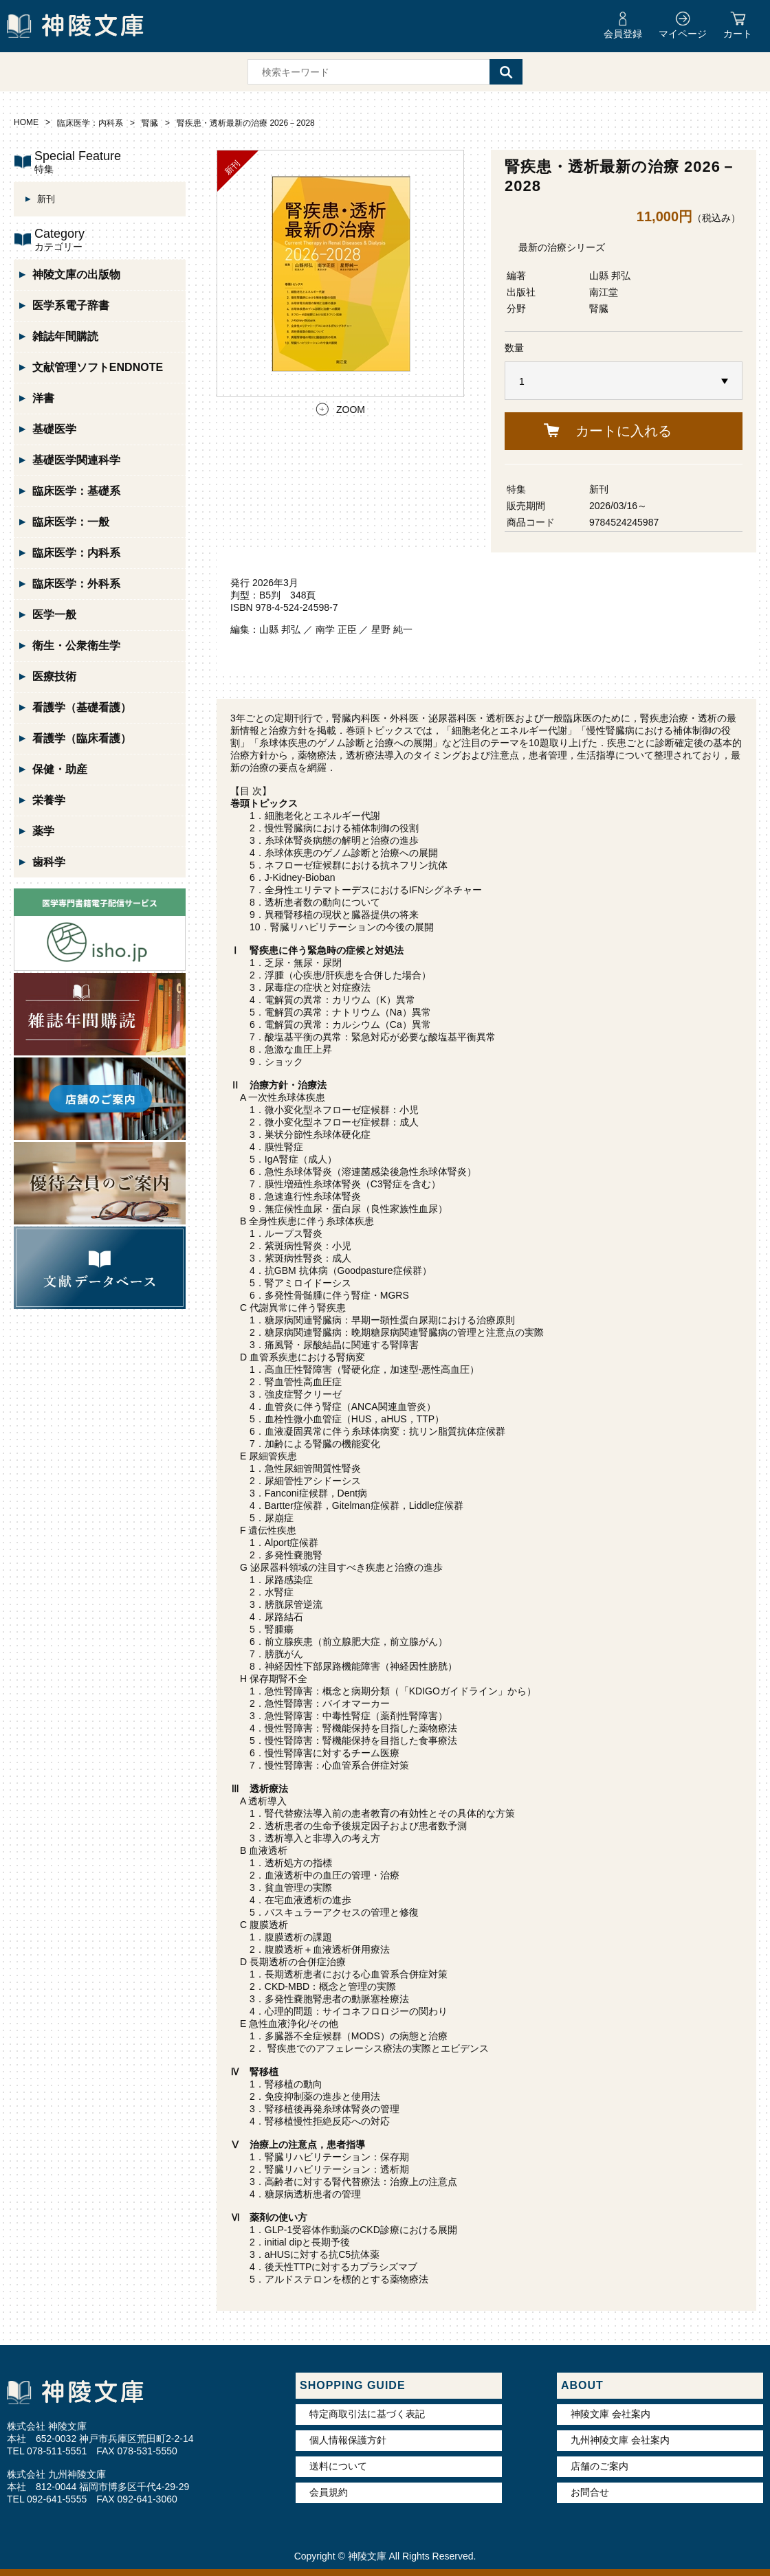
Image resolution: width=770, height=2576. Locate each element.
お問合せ (590, 2492)
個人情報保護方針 (347, 2439)
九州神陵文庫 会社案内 (620, 2439)
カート (737, 33)
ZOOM (350, 409)
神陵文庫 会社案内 (610, 2413)
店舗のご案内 (599, 2466)
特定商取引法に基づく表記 (367, 2413)
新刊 (598, 489)
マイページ (683, 33)
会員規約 (328, 2492)
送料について (338, 2466)
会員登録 (623, 33)
